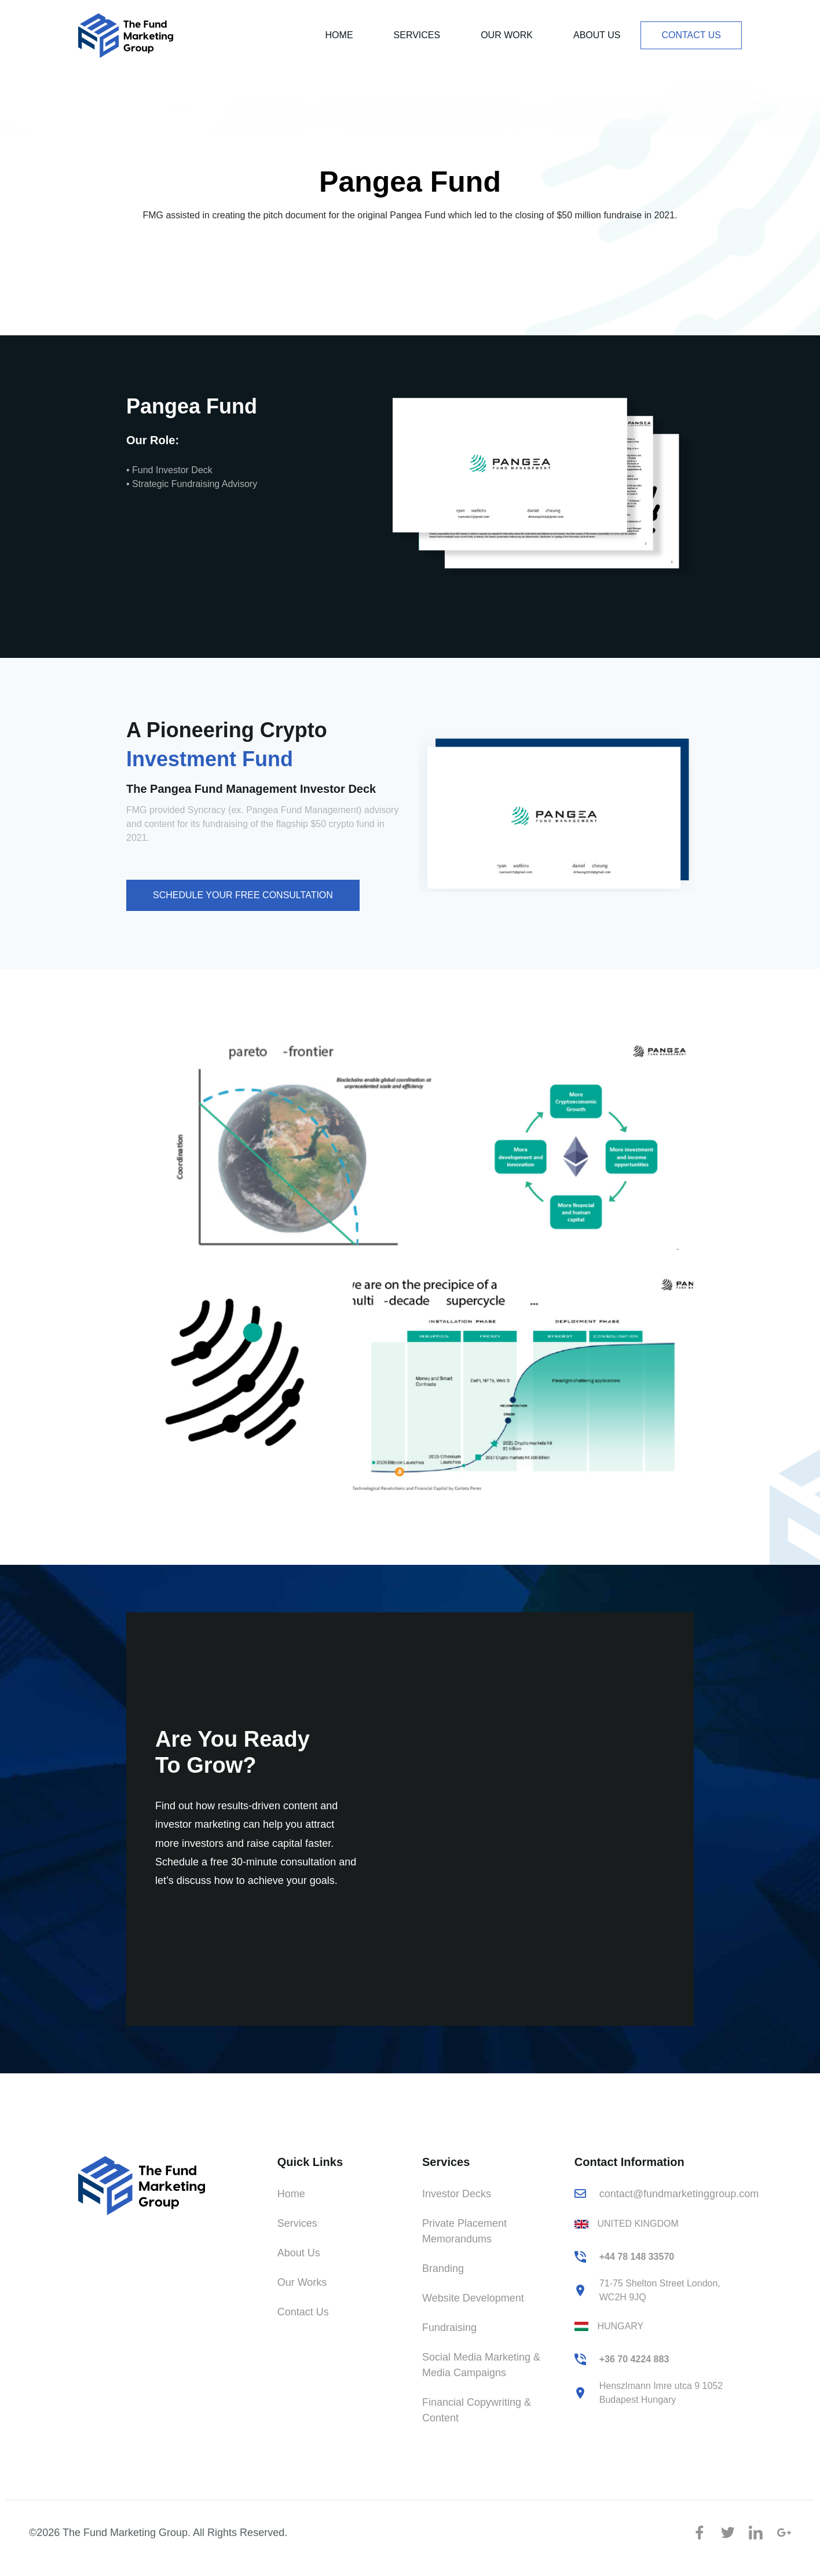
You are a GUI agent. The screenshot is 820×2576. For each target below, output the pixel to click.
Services (417, 35)
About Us (597, 35)
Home (339, 35)
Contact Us (691, 35)
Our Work (507, 35)
